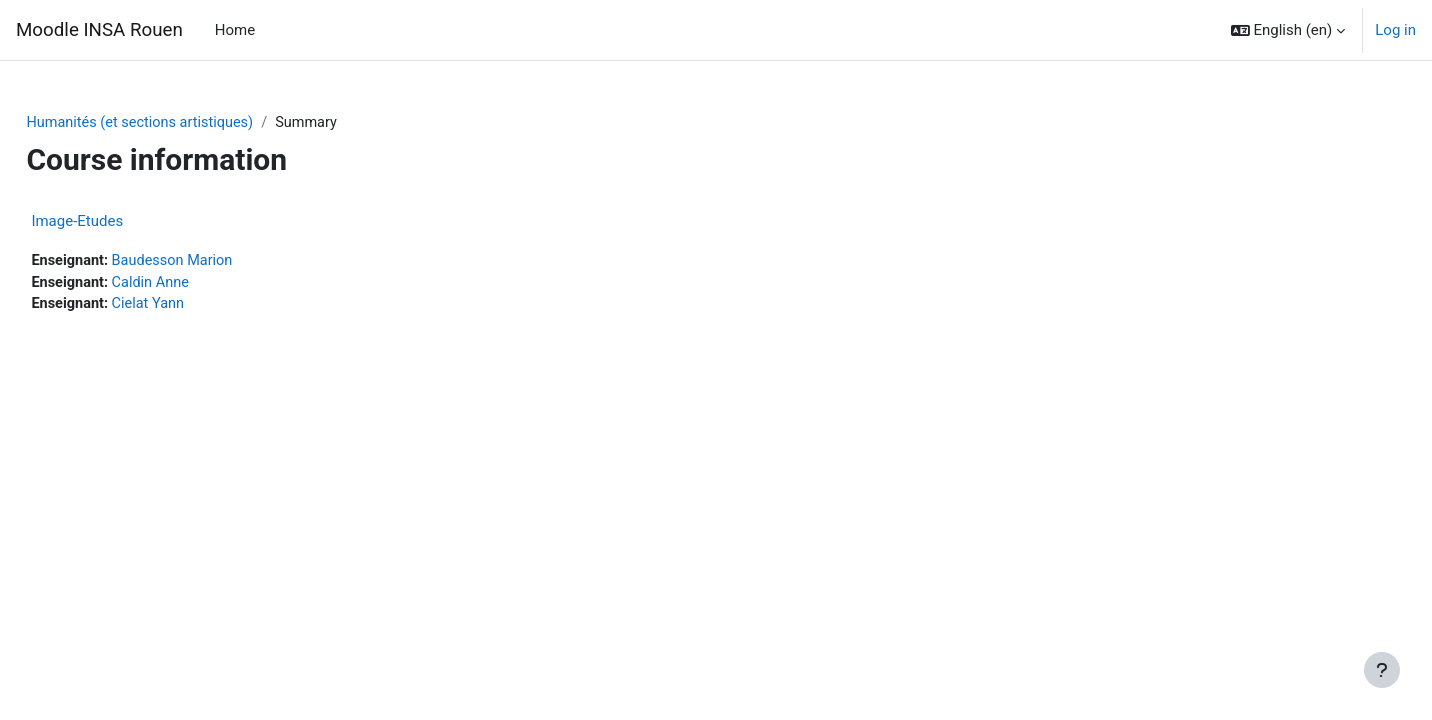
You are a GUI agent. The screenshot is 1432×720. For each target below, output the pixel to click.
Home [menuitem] (235, 30)
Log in (1395, 30)
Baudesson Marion (221, 262)
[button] (1288, 30)
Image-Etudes (122, 222)
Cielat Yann (196, 307)
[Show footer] (1382, 670)
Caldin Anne (199, 284)
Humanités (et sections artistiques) (188, 123)
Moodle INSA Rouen (99, 30)
